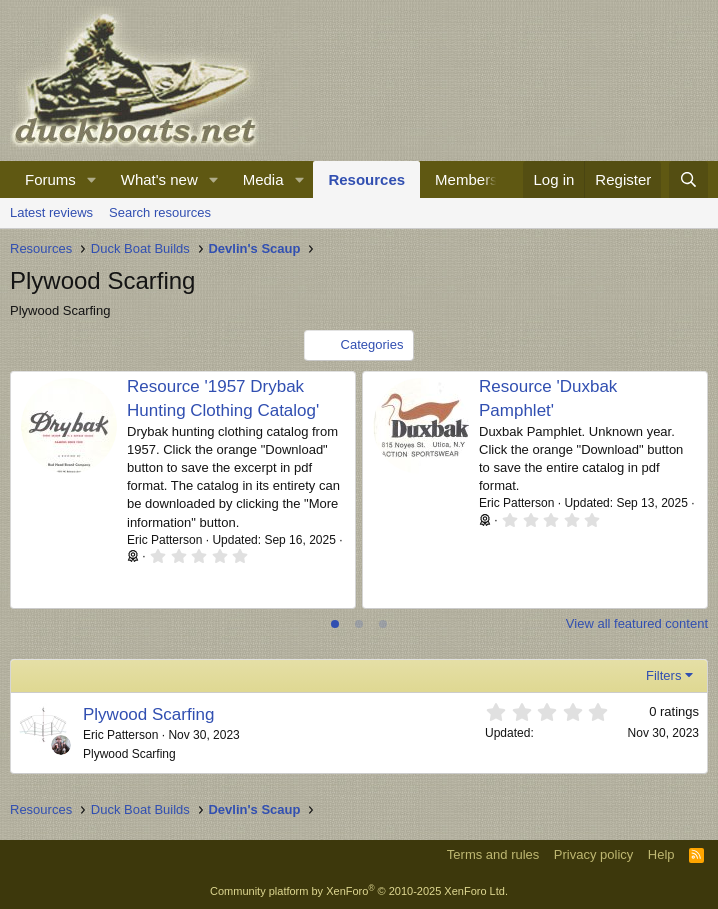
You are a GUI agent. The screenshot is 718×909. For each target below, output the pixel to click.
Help (661, 854)
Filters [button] (663, 675)
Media (263, 179)
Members (466, 179)
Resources (366, 179)
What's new (159, 179)
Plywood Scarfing (148, 714)
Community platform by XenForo (359, 891)
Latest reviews (51, 212)
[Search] (688, 179)
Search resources (160, 212)
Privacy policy (593, 854)
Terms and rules (493, 854)
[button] (92, 179)
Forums (50, 179)
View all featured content (637, 623)
